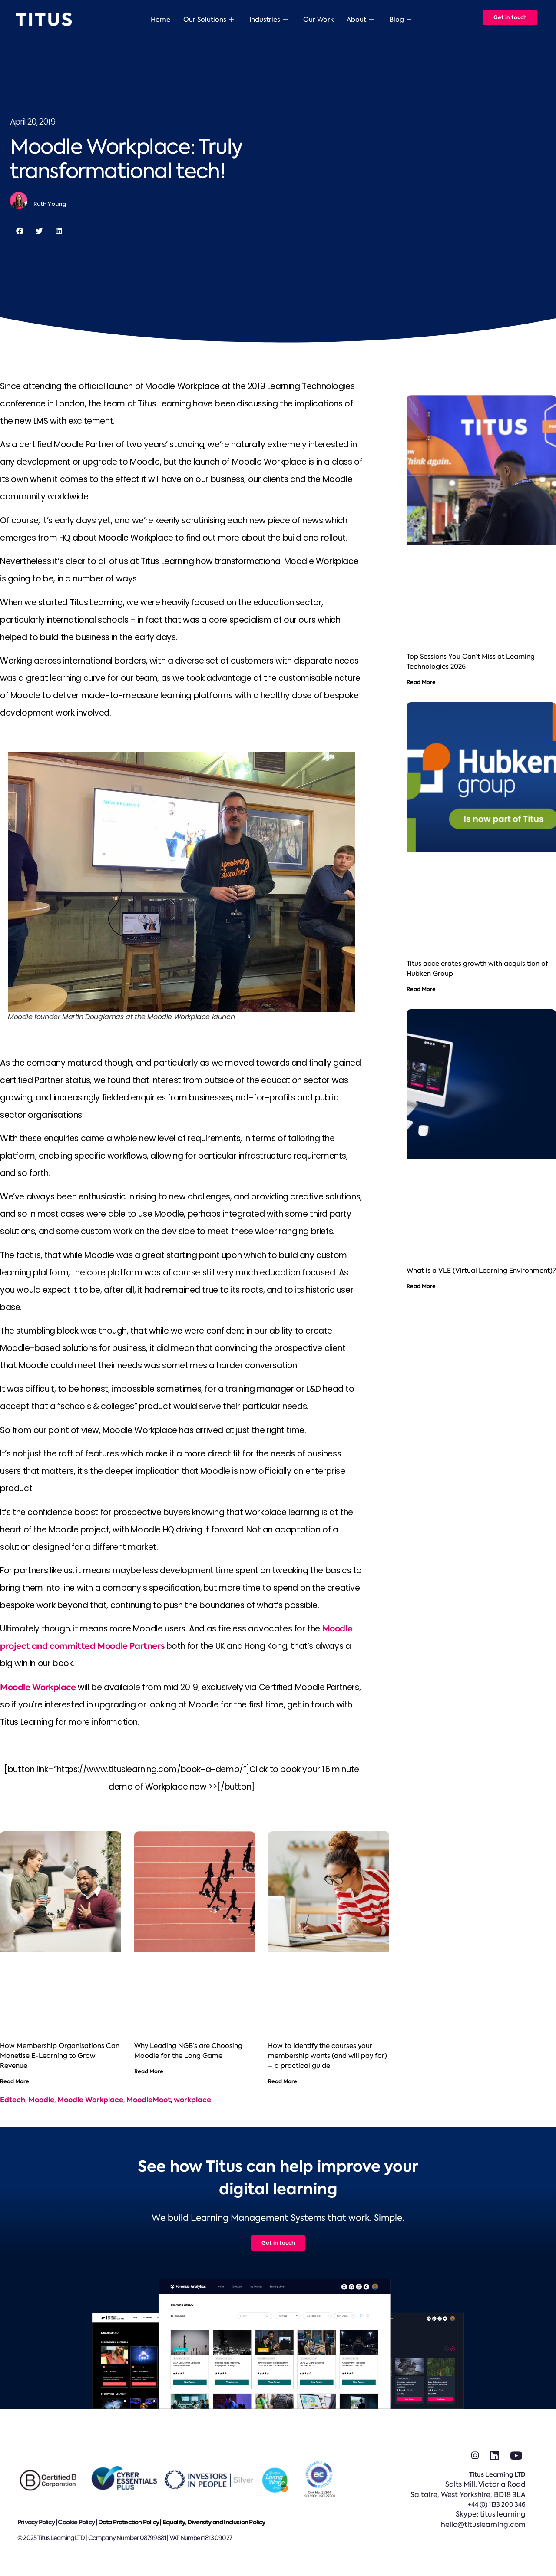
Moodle (41, 2100)
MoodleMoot (148, 2100)
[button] (20, 231)
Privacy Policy (36, 2522)
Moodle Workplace (38, 1687)
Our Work (318, 19)
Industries (268, 19)
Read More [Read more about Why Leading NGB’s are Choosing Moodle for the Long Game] (148, 2071)
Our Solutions (208, 19)
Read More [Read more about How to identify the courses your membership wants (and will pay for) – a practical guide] (282, 2081)
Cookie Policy (76, 2522)
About (360, 19)
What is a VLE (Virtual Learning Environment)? (481, 1270)
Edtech (12, 2100)
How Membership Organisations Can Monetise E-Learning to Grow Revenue (59, 2055)
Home (160, 19)
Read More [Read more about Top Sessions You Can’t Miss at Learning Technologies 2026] (421, 682)
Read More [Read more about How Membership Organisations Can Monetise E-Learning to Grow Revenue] (14, 2081)
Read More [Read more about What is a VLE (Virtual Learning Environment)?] (421, 1286)
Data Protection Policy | (130, 2522)
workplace (192, 2100)
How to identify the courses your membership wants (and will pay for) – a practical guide (327, 2055)
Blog (400, 19)
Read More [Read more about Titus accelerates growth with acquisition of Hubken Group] (421, 989)
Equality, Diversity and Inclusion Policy (213, 2522)
